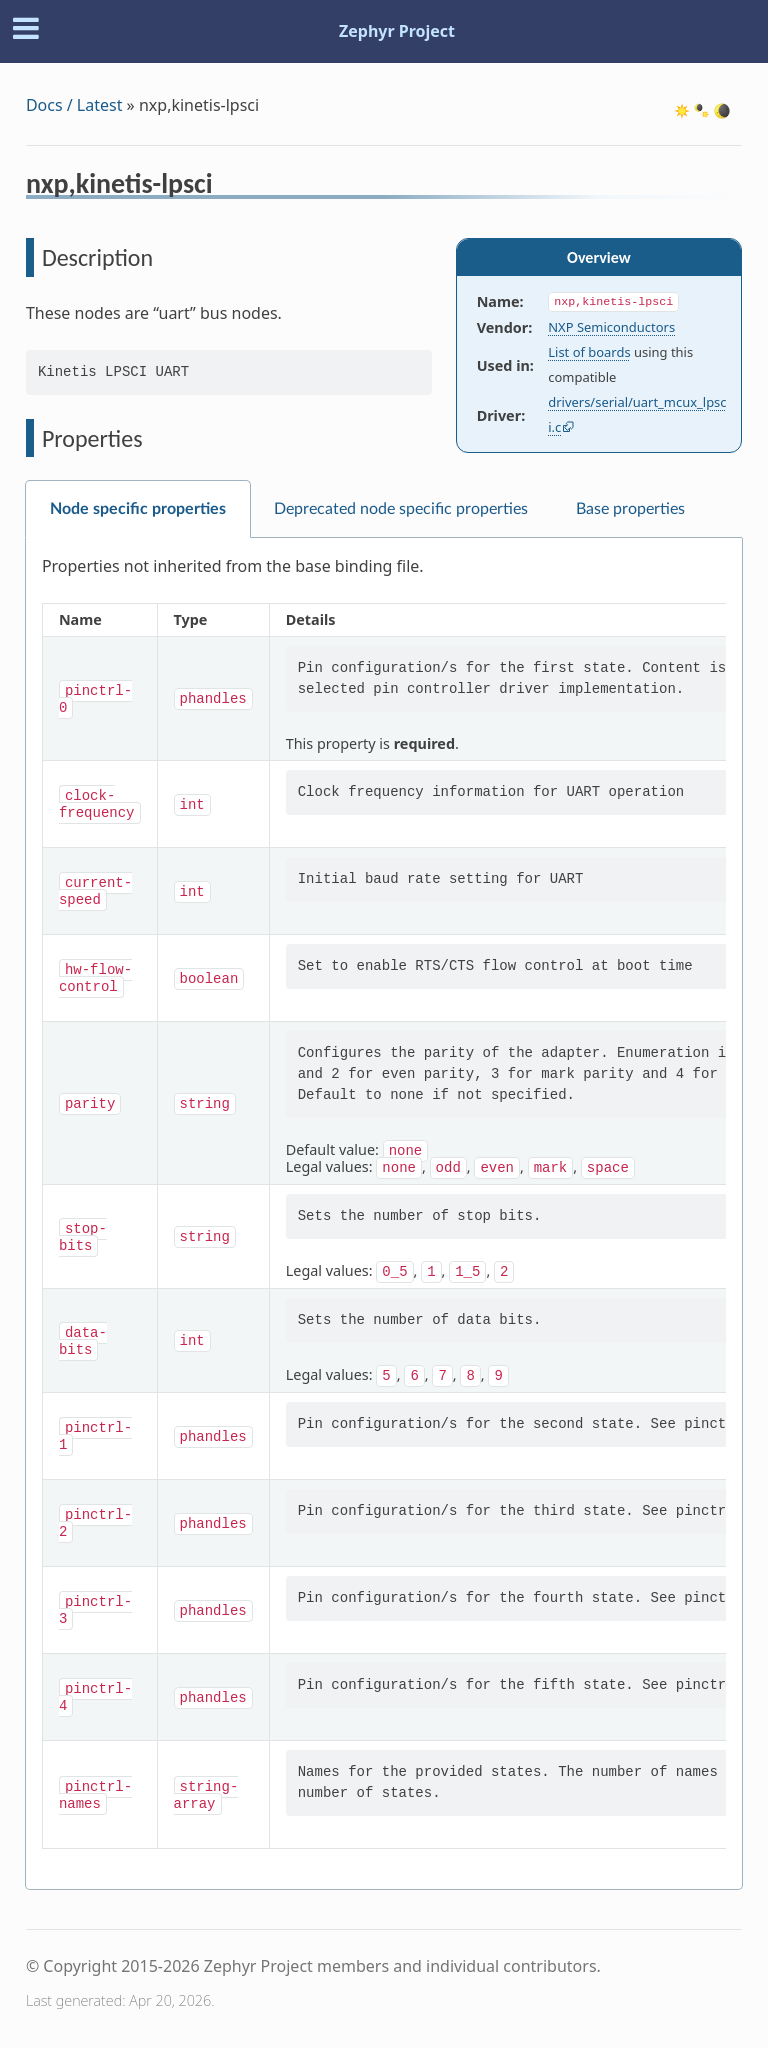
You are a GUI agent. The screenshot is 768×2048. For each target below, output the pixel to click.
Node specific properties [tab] (138, 509)
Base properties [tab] (630, 509)
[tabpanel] (384, 1214)
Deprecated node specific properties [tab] (401, 509)
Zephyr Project (397, 31)
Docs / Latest (74, 105)
